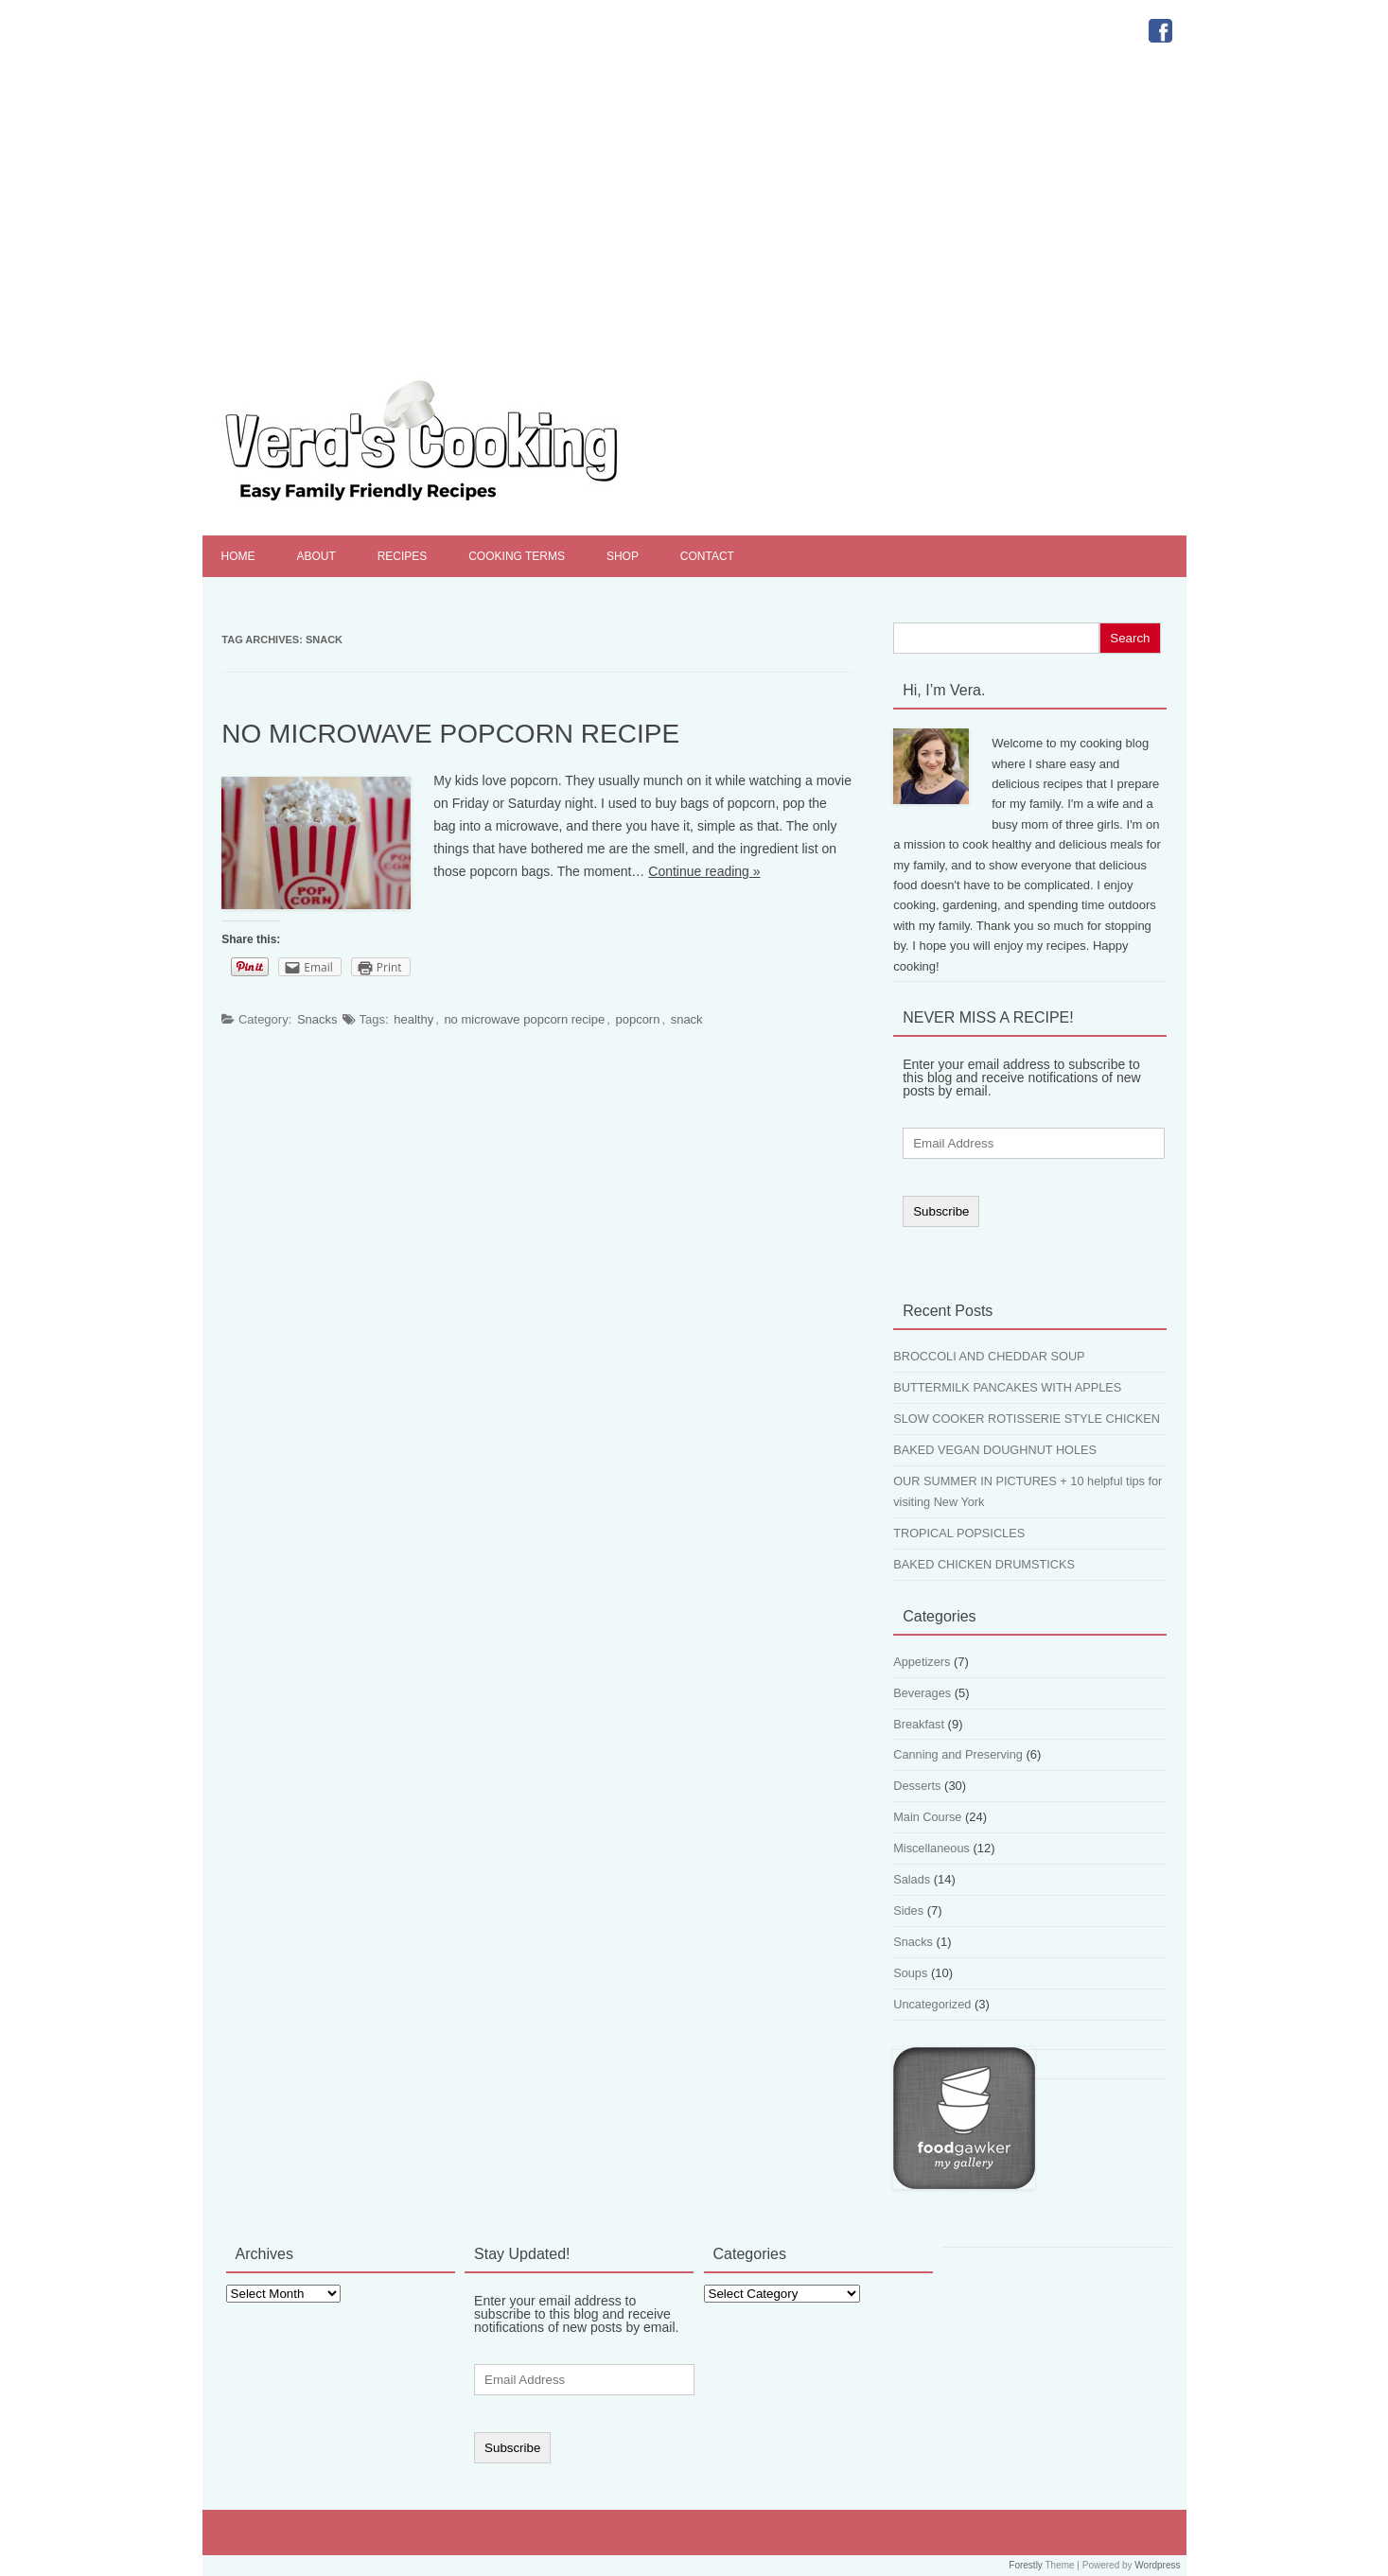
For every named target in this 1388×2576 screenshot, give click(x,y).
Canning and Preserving (958, 1754)
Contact (707, 556)
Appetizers (921, 1662)
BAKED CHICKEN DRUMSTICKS (984, 1564)
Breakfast (918, 1724)
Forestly (1026, 2565)
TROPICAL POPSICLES (959, 1533)
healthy (413, 1019)
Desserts (916, 1786)
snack (687, 1019)
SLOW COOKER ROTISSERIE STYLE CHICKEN (1026, 1418)
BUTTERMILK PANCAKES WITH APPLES (1007, 1387)
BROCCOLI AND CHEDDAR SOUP (988, 1356)
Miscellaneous (931, 1848)
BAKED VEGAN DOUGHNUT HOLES (995, 1450)
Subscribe (941, 1211)
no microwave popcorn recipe (524, 1019)
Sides (908, 1910)
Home (238, 556)
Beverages (922, 1693)
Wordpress (1157, 2565)
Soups (910, 1973)
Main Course (927, 1817)
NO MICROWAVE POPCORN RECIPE (450, 733)
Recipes (403, 556)
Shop (622, 556)
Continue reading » (704, 871)
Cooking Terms (516, 556)
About (315, 556)
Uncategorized (932, 2004)
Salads (911, 1879)
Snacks (317, 1019)
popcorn (637, 1019)
